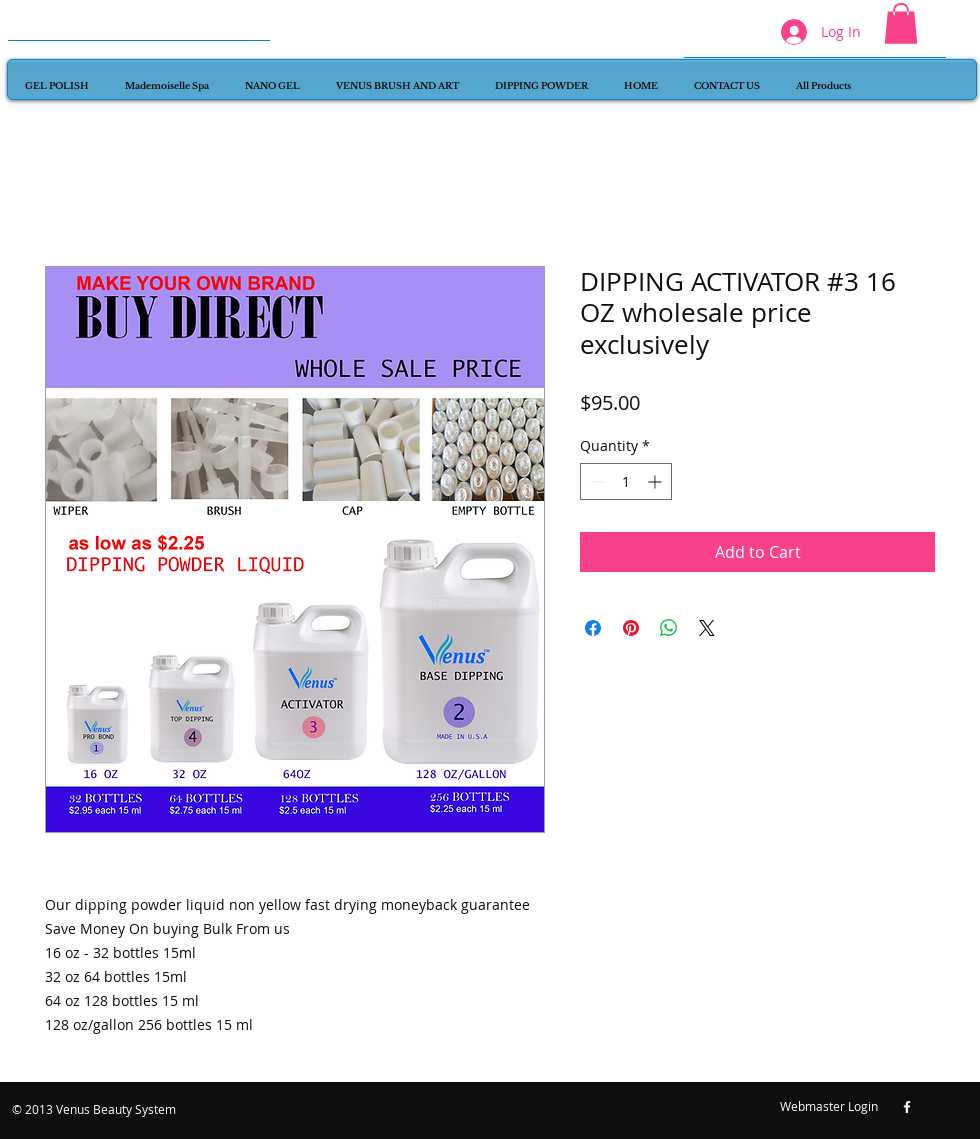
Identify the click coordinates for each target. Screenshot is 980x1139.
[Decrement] (595, 481)
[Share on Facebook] (593, 628)
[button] (901, 23)
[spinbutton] (626, 481)
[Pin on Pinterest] (631, 628)
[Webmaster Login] (829, 1107)
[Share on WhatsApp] (669, 628)
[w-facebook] (907, 1107)
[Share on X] (707, 628)
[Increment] (656, 481)
